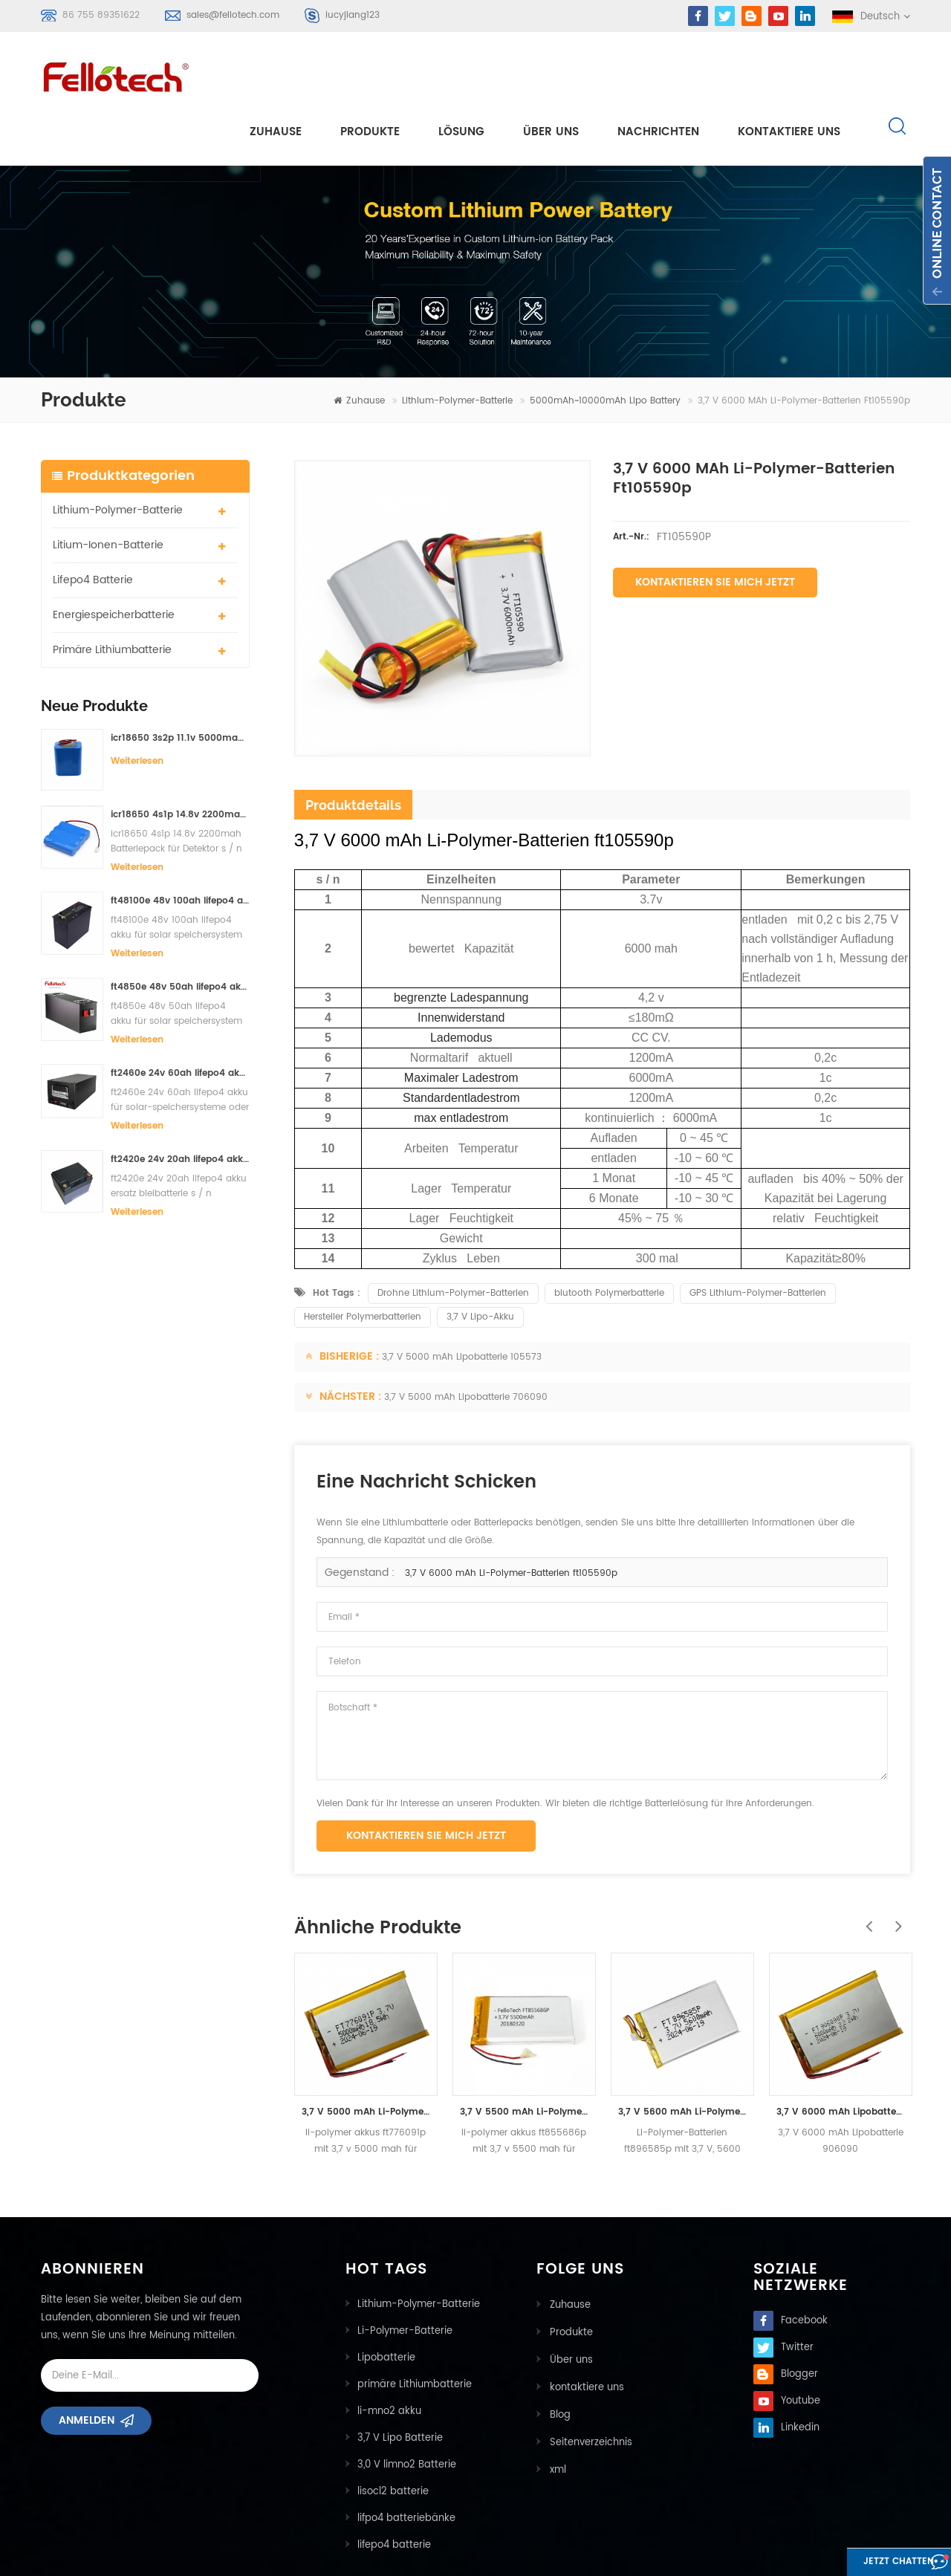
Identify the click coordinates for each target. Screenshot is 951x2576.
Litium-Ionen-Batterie (108, 490)
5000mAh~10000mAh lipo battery (605, 347)
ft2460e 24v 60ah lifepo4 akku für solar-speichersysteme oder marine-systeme (180, 1020)
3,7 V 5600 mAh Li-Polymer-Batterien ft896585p (682, 2058)
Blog (558, 2358)
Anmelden (86, 2372)
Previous (865, 1865)
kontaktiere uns (789, 75)
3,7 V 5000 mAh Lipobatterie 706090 (466, 1344)
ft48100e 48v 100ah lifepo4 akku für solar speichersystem (180, 847)
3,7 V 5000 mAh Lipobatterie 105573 (462, 1304)
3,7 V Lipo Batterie (400, 2384)
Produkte (370, 75)
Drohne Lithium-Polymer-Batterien (453, 1240)
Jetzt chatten (873, 2563)
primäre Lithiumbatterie (112, 595)
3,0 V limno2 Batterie (406, 2411)
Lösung (461, 75)
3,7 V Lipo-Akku (480, 1263)
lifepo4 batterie (93, 525)
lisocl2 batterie (393, 2438)
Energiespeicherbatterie (114, 560)
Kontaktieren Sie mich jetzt (715, 528)
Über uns (551, 75)
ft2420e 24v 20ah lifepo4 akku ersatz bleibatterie (180, 1106)
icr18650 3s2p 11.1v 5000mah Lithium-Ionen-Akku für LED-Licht (180, 684)
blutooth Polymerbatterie (609, 1240)
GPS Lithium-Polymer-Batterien (757, 1240)
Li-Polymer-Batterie (404, 2277)
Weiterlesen (137, 707)
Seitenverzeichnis (589, 2384)
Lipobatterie (386, 2304)
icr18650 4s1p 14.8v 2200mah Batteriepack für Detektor (180, 761)
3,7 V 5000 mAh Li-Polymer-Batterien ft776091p (366, 2058)
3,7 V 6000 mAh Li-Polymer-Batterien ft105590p (511, 1520)
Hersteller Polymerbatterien (362, 1263)
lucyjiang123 (352, 15)
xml (556, 2411)
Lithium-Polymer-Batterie (457, 347)
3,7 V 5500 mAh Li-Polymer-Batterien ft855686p (524, 2058)
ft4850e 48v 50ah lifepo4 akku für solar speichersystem (180, 934)
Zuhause (276, 75)
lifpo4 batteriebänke (406, 2465)
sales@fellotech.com (232, 15)
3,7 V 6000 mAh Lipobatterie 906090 (840, 2058)
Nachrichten (658, 75)
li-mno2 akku (389, 2358)
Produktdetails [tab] (353, 751)
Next (895, 1865)
